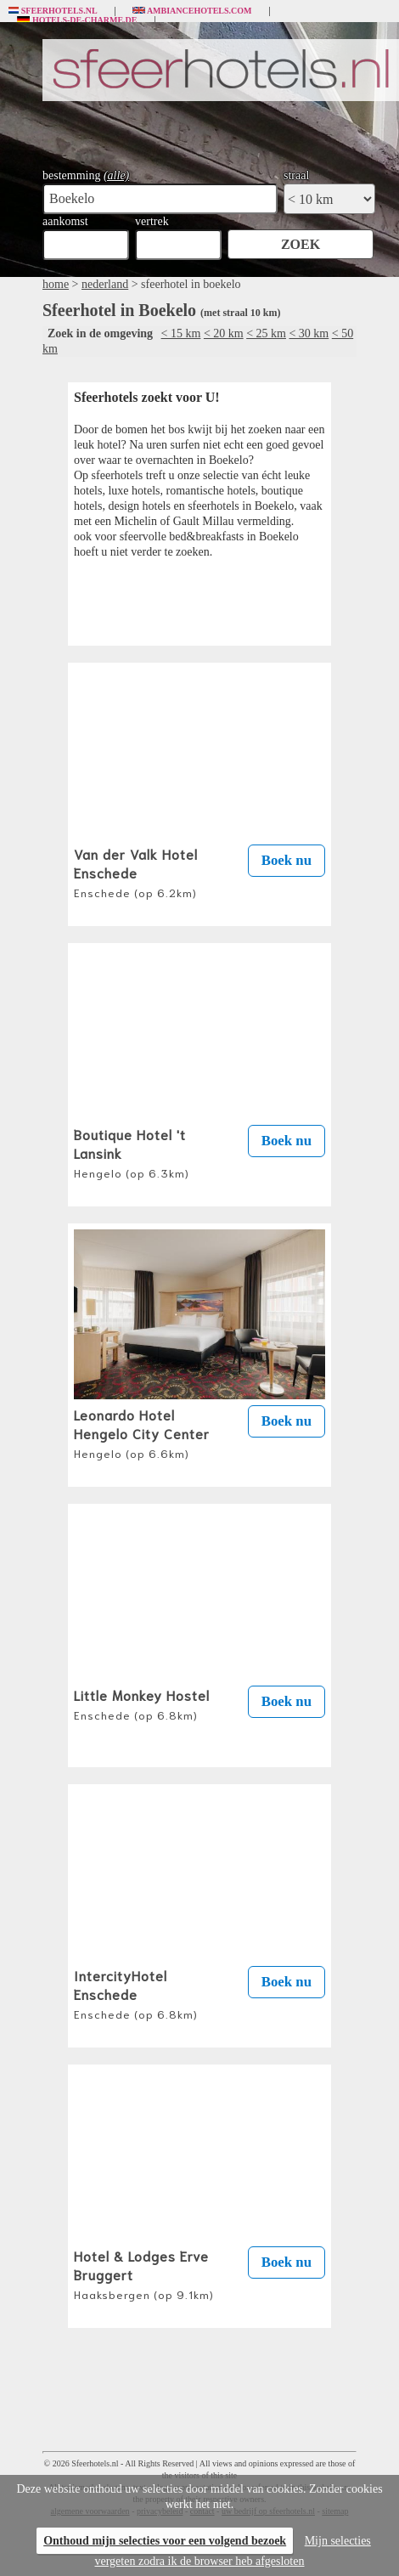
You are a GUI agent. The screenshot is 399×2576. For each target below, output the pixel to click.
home (55, 284)
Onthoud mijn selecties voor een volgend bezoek (164, 2540)
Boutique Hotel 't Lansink (131, 1152)
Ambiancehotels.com (192, 11)
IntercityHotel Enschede (136, 1993)
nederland (104, 284)
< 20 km (224, 333)
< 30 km (309, 333)
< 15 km (181, 333)
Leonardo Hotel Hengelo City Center (142, 1432)
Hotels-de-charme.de (77, 20)
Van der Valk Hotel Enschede (136, 872)
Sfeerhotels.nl (53, 11)
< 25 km (266, 333)
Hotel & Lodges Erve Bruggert (144, 2273)
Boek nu (286, 860)
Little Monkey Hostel (142, 1703)
